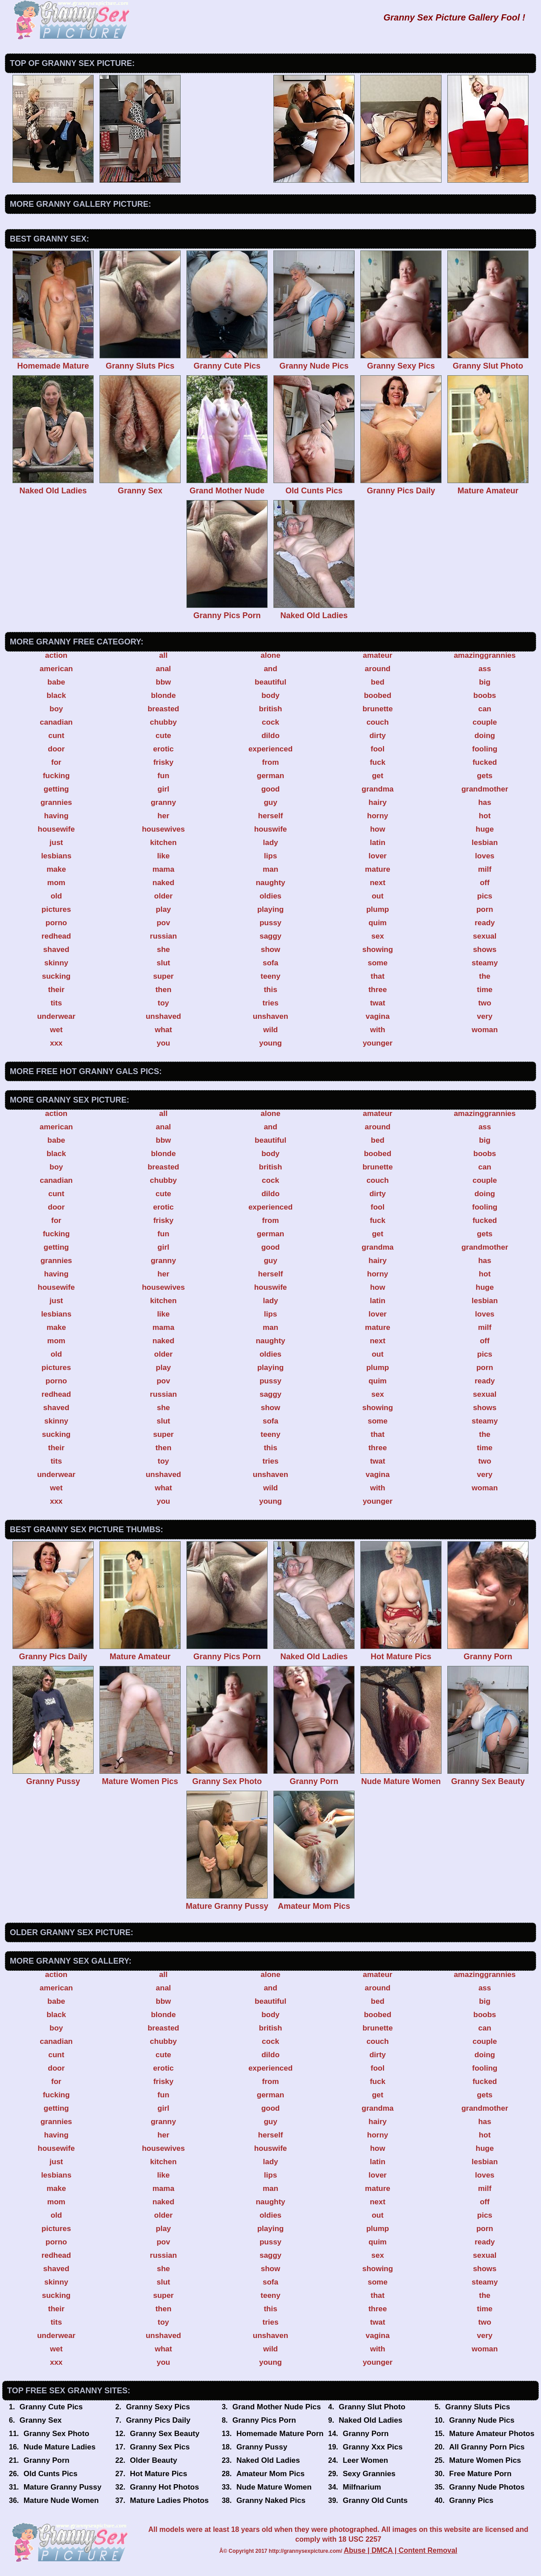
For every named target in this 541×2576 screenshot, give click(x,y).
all (163, 655)
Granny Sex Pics (160, 2447)
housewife (56, 829)
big (485, 682)
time (484, 989)
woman (485, 1029)
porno (56, 923)
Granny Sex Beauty (164, 2433)
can (484, 709)
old (56, 896)
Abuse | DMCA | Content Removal (401, 2550)
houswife (270, 829)
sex (377, 936)
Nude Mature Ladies (60, 2447)
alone (270, 655)
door (56, 749)
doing (485, 735)
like (163, 856)
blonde (163, 695)
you (163, 1043)
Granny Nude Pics (481, 2420)
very (484, 1016)
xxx (56, 1043)
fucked (484, 762)
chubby (163, 722)
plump (377, 909)
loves (484, 856)
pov (163, 923)
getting (56, 789)
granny (163, 802)
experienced (270, 749)
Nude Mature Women (274, 2487)
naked (163, 882)
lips (270, 856)
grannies (56, 802)
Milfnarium (362, 2487)
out (377, 896)
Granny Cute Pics (51, 2407)
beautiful (270, 682)
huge (485, 829)
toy (163, 1003)
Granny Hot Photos (164, 2487)
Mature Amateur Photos (491, 2433)
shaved (56, 949)
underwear (56, 1016)
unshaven (270, 1016)
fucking (56, 775)
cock (270, 722)
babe (56, 682)
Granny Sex (41, 2420)
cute (163, 735)
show (270, 949)
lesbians (56, 856)
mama (163, 869)
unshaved (163, 1016)
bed (377, 682)
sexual (484, 936)
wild (270, 1029)
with (377, 1029)
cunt (56, 735)
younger (377, 1043)
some (377, 963)
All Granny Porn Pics (486, 2447)
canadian (56, 722)
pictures (56, 909)
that (377, 976)
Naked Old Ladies (371, 2420)
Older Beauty (153, 2460)
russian (163, 936)
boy (56, 709)
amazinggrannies (485, 655)
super (163, 976)
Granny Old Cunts (375, 2500)
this (270, 989)
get (378, 775)
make (56, 869)
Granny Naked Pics (271, 2500)
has (484, 802)
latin (377, 842)
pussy (270, 923)
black (56, 695)
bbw (163, 682)
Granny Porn (365, 2433)
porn (484, 909)
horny (377, 816)
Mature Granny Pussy (63, 2487)
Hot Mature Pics (158, 2473)
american (56, 669)
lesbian (485, 842)
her (163, 816)
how (377, 829)
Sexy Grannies (369, 2473)
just (56, 842)
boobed (377, 695)
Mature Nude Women (61, 2500)
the (485, 976)
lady (270, 842)
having (56, 816)
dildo (270, 735)
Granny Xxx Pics (372, 2447)
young (270, 1043)
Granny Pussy (261, 2447)
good (270, 789)
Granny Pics (471, 2500)
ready (485, 923)
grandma (378, 789)
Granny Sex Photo (56, 2433)
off (485, 882)
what (163, 1029)
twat (377, 1003)
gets (484, 775)
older (163, 896)
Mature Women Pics (485, 2460)
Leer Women (365, 2460)
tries (271, 1003)
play (163, 909)
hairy (377, 802)
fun (163, 775)
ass (485, 669)
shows (484, 949)
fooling (485, 749)
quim (377, 923)
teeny (270, 976)
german (270, 775)
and (270, 669)
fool (377, 749)
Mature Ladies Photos (169, 2500)
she (163, 949)
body (270, 695)
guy (270, 802)
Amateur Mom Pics (270, 2473)
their (56, 989)
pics (484, 896)
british (270, 709)
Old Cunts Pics (51, 2473)
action (56, 655)
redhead (56, 936)
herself (270, 816)
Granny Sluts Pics (477, 2407)
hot (485, 816)
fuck (377, 762)
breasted (163, 709)
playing (270, 909)
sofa (270, 963)
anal (163, 669)
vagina (378, 1016)
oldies (270, 896)
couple (484, 722)
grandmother (484, 789)
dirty (377, 735)
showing (377, 949)
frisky (163, 762)
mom (56, 882)
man (270, 869)
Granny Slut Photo (372, 2407)
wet (56, 1029)
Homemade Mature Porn (280, 2433)
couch (378, 722)
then (163, 989)
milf (484, 869)
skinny (56, 963)
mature (377, 869)
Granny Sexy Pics (158, 2407)
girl (163, 789)
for (56, 762)
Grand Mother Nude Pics (276, 2407)
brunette (378, 709)
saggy (270, 936)
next (377, 882)
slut (163, 963)
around (378, 669)
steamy (485, 963)
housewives (163, 829)
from (270, 762)
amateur (377, 655)
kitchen (163, 842)
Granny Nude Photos (486, 2487)
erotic (163, 749)
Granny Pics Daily (158, 2420)
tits (56, 1003)
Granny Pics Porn (264, 2420)
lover (377, 856)
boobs (484, 695)
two (484, 1003)
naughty (270, 882)
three (377, 989)
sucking (56, 976)
